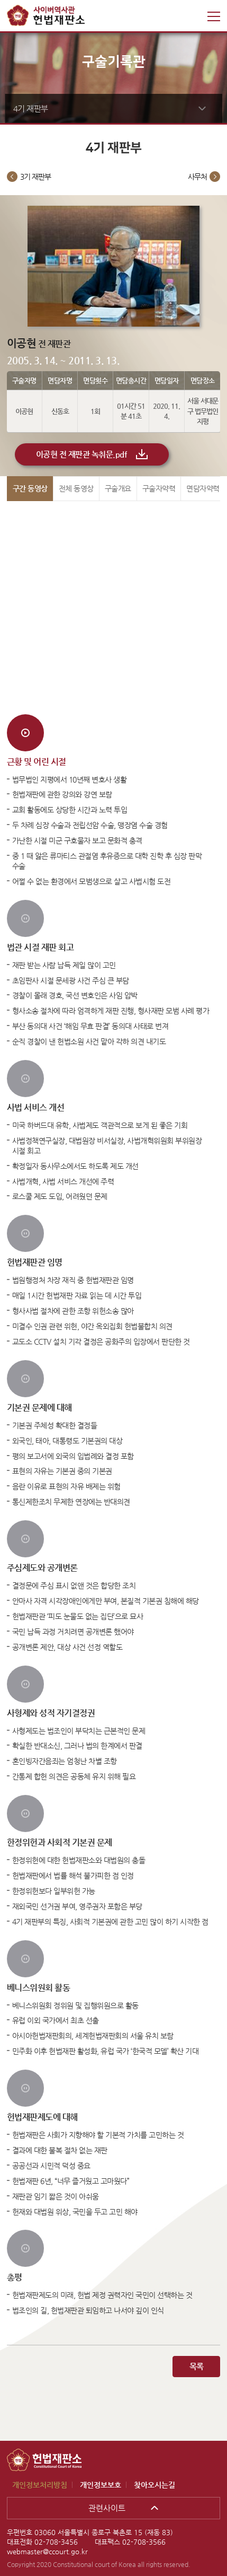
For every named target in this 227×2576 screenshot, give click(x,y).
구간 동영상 (30, 488)
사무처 (197, 176)
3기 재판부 (35, 176)
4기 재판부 (30, 108)
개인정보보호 (100, 2485)
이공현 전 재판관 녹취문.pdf (81, 454)
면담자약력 (203, 488)
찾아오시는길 (154, 2485)
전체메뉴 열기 (213, 16)
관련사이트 (106, 2507)
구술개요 (118, 488)
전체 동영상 (76, 488)
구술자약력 (159, 488)
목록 (196, 2366)
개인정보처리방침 (39, 2485)
